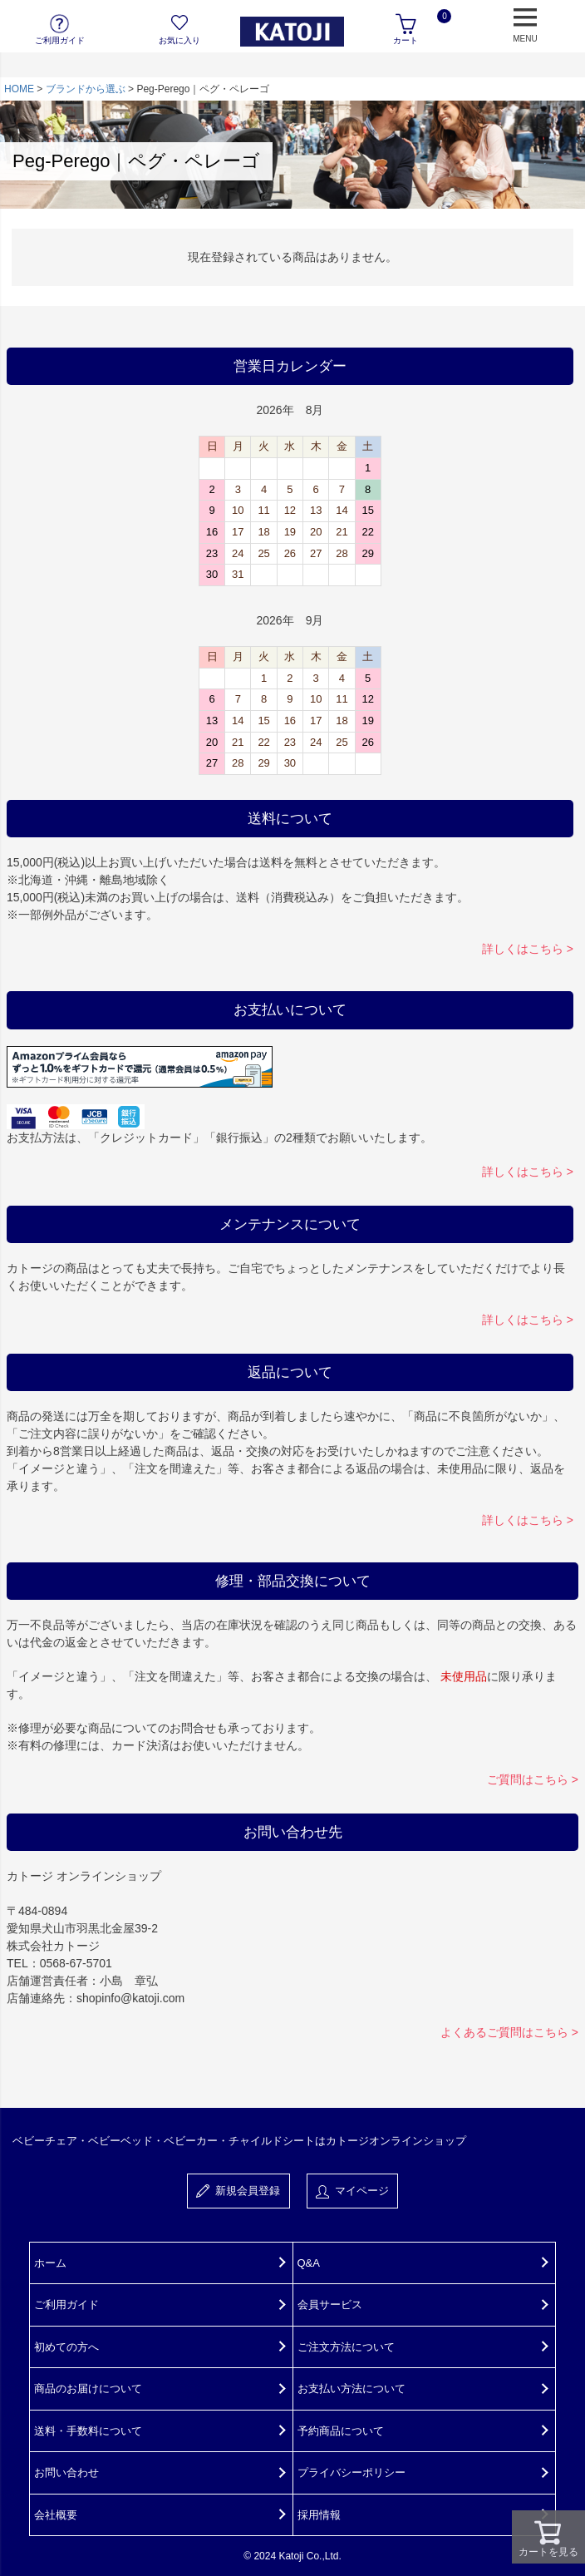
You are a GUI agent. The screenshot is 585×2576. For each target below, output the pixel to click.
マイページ (352, 2191)
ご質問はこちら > (532, 1779)
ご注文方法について (346, 2347)
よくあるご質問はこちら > (509, 2032)
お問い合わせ (66, 2472)
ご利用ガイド (66, 2304)
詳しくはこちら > (527, 948)
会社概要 (55, 2515)
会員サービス (329, 2304)
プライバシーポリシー (351, 2472)
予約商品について (340, 2431)
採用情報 (319, 2515)
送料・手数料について (88, 2431)
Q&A (308, 2263)
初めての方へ (66, 2347)
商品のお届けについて (88, 2388)
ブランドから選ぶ (85, 89)
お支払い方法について (351, 2388)
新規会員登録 (238, 2191)
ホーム (50, 2263)
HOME (19, 89)
